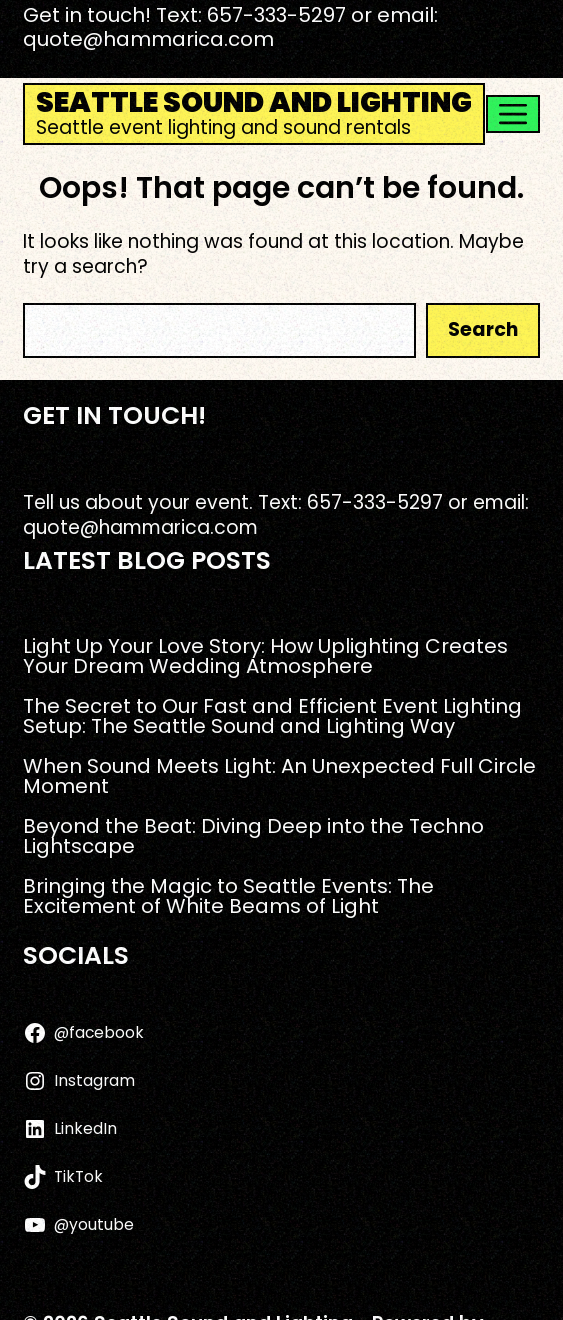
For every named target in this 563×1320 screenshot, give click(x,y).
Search (483, 329)
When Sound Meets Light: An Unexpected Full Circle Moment (279, 776)
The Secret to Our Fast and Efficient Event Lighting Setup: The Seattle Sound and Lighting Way (272, 716)
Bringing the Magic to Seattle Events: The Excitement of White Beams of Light (228, 896)
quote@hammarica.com (148, 39)
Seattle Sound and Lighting (254, 102)
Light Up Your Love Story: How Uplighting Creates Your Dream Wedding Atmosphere (265, 656)
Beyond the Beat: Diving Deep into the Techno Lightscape (253, 836)
